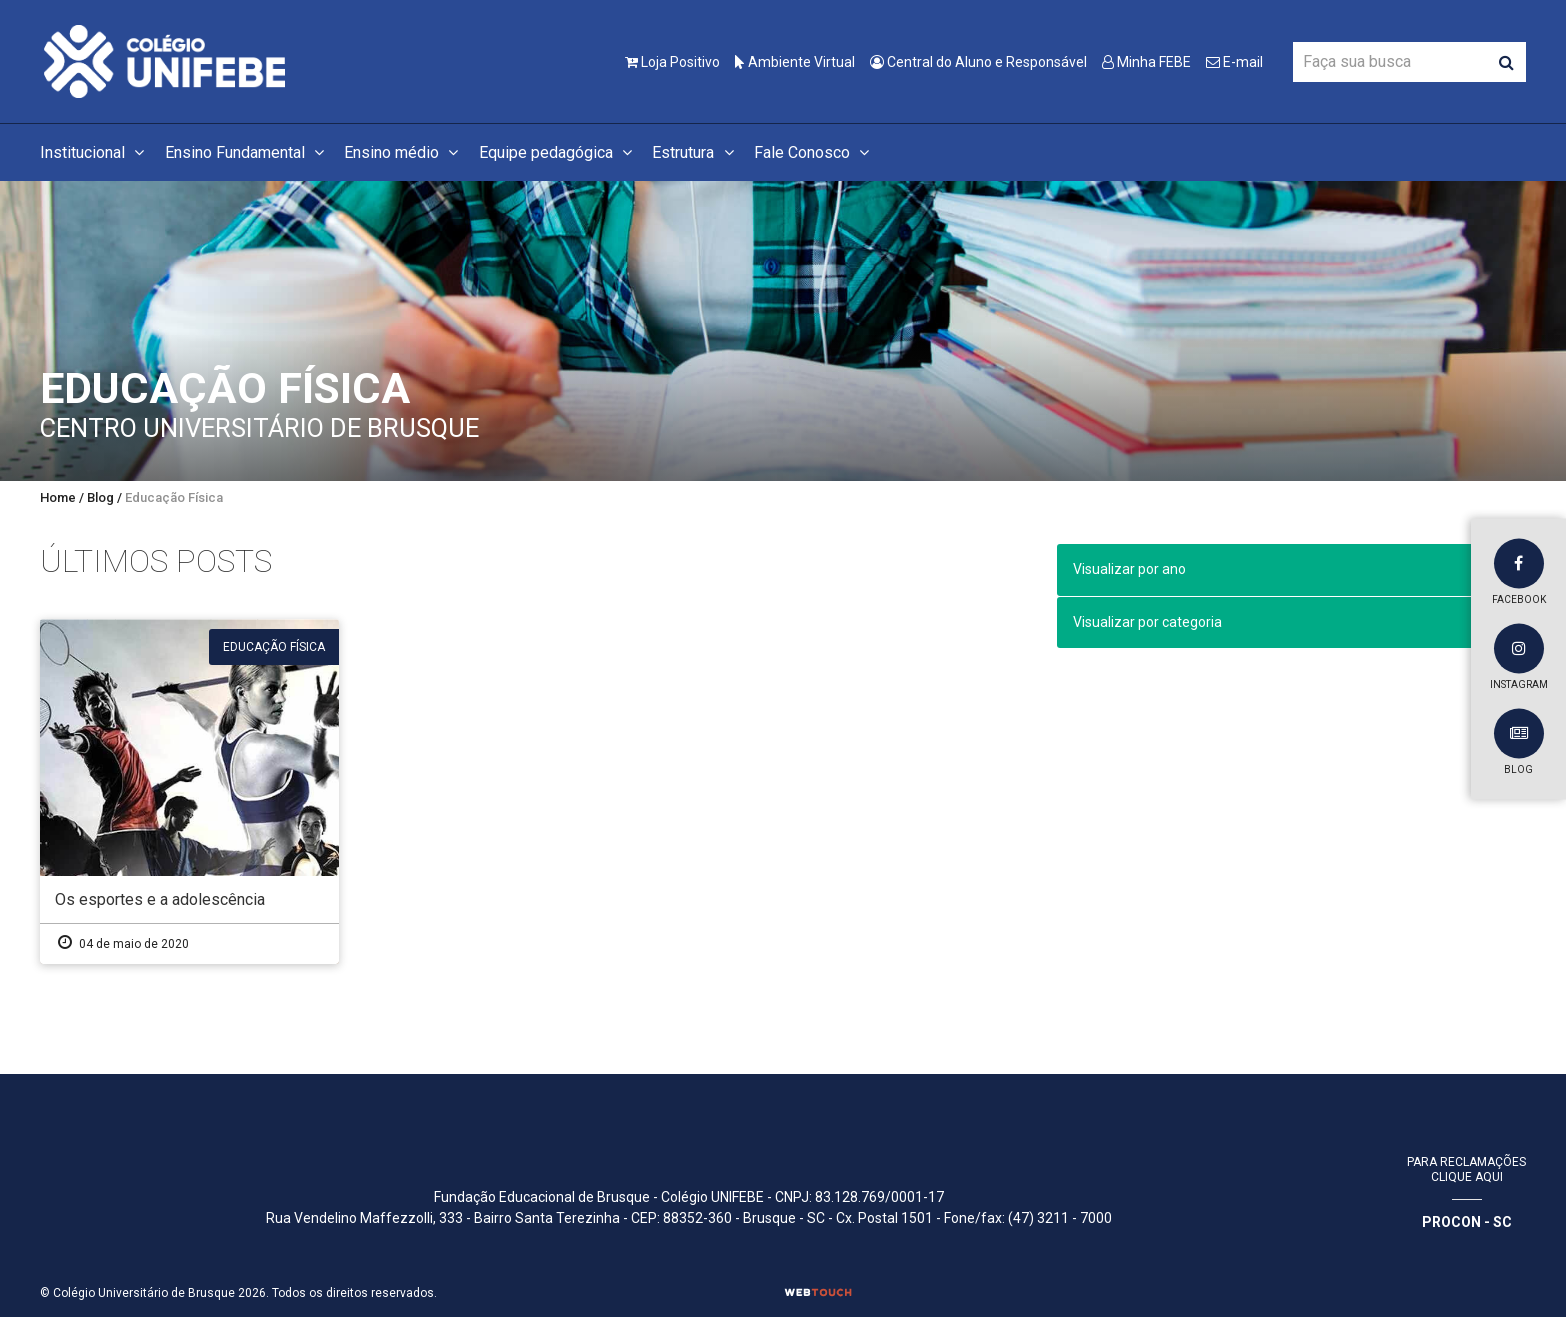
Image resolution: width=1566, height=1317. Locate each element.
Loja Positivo (672, 62)
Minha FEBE (1146, 62)
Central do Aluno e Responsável (978, 62)
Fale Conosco (814, 152)
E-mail (1234, 62)
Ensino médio (404, 152)
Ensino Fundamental (247, 152)
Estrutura (695, 152)
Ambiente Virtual (795, 62)
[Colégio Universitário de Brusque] (165, 60)
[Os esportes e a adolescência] (189, 791)
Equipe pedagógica (558, 152)
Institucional (95, 152)
